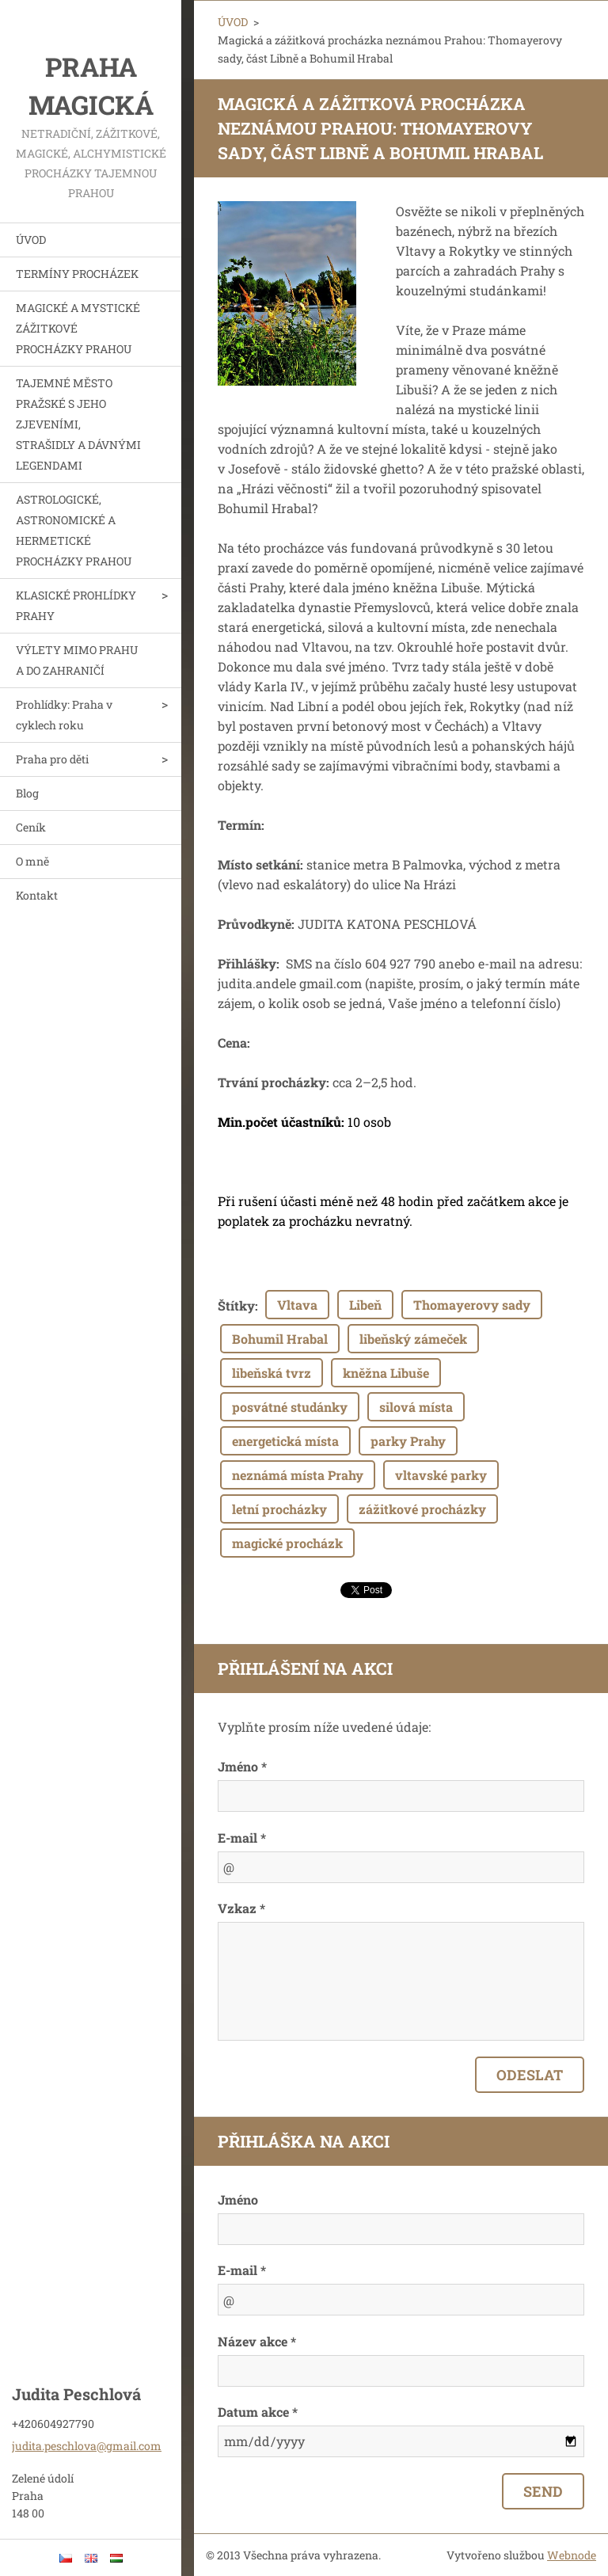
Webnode (571, 2555)
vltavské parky (441, 1475)
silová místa (416, 1406)
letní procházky (279, 1509)
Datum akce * (258, 2411)
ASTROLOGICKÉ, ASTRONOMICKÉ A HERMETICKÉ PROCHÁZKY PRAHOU (73, 530)
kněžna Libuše (386, 1372)
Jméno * (242, 1766)
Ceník (31, 827)
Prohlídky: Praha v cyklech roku (64, 714)
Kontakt (37, 895)
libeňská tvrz (271, 1372)
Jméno (238, 2199)
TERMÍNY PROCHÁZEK (77, 273)
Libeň (365, 1304)
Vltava (297, 1304)
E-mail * (242, 1837)
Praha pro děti (52, 759)
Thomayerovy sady (471, 1304)
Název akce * (257, 2341)
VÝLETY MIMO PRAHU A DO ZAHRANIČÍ (77, 660)
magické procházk (287, 1543)
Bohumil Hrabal (280, 1338)
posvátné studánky (290, 1406)
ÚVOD (31, 239)
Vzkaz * (241, 1908)
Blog (27, 793)
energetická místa (285, 1441)
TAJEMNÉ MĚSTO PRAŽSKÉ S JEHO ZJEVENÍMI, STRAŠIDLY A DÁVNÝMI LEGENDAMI (78, 424)
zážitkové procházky (422, 1509)
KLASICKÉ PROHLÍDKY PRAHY (76, 605)
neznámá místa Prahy (297, 1475)
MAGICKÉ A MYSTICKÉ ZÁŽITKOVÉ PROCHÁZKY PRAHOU (78, 328)
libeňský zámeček (413, 1338)
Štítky (236, 1305)
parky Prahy (408, 1441)
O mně (32, 861)
